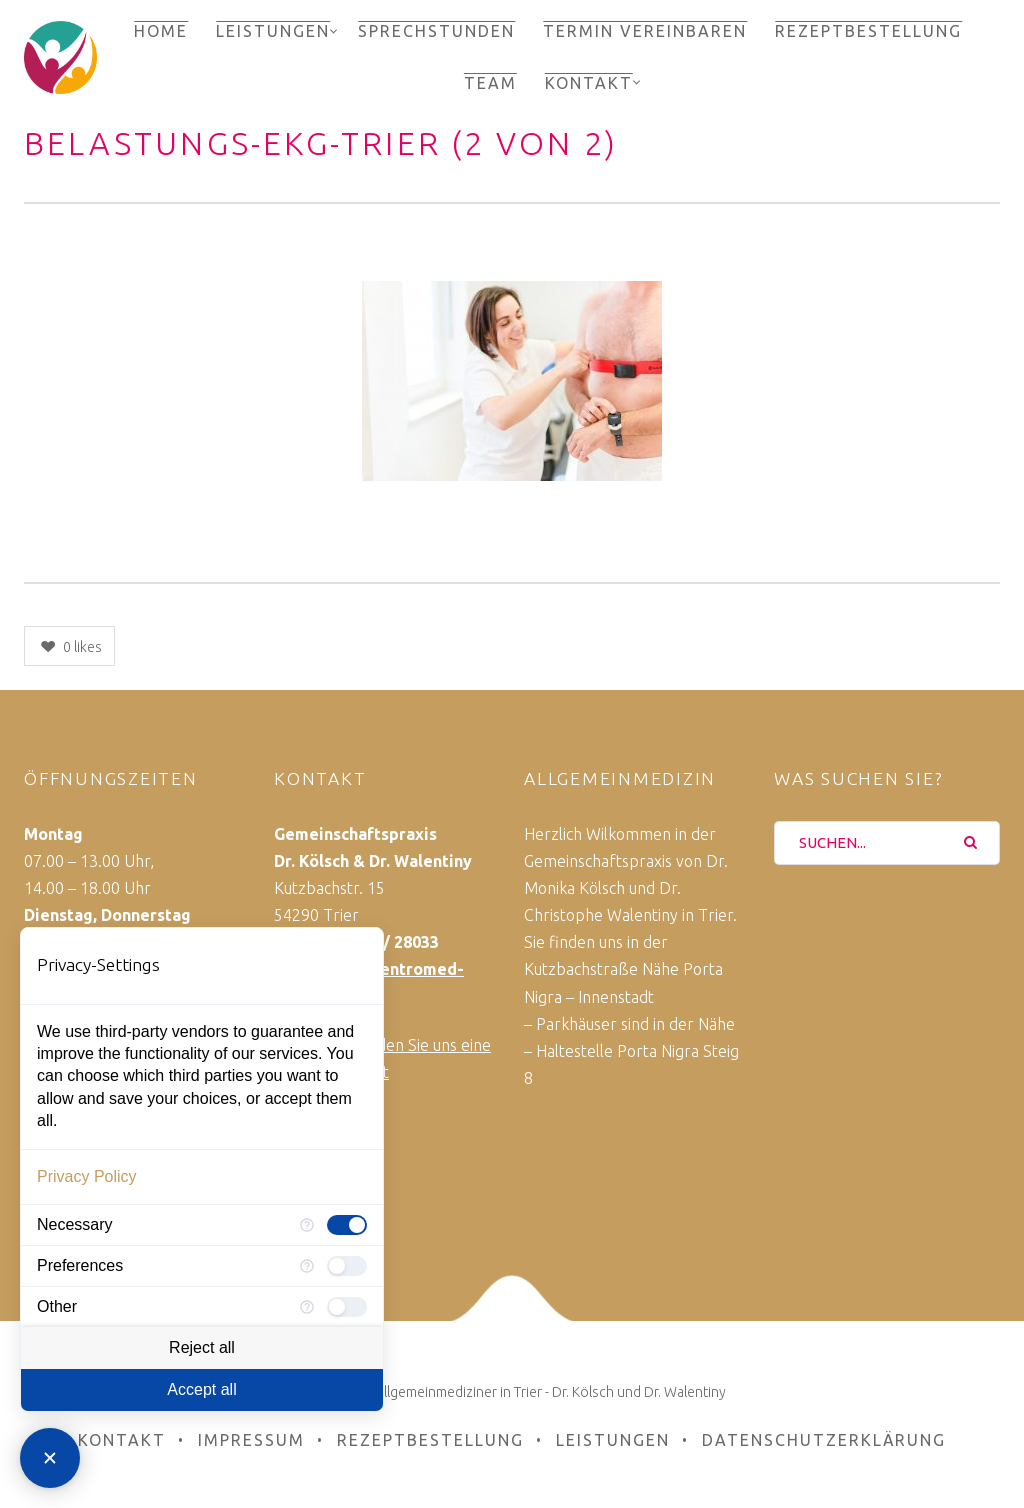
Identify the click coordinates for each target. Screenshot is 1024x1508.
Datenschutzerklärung (824, 1440)
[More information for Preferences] (307, 1266)
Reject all (202, 1347)
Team (490, 83)
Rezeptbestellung (868, 31)
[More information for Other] (307, 1307)
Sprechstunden (436, 31)
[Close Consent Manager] (50, 1458)
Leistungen (273, 31)
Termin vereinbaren (645, 31)
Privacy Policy (87, 1176)
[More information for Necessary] (307, 1225)
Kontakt (589, 83)
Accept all (201, 1389)
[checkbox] (347, 1225)
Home (161, 31)
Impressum (251, 1440)
